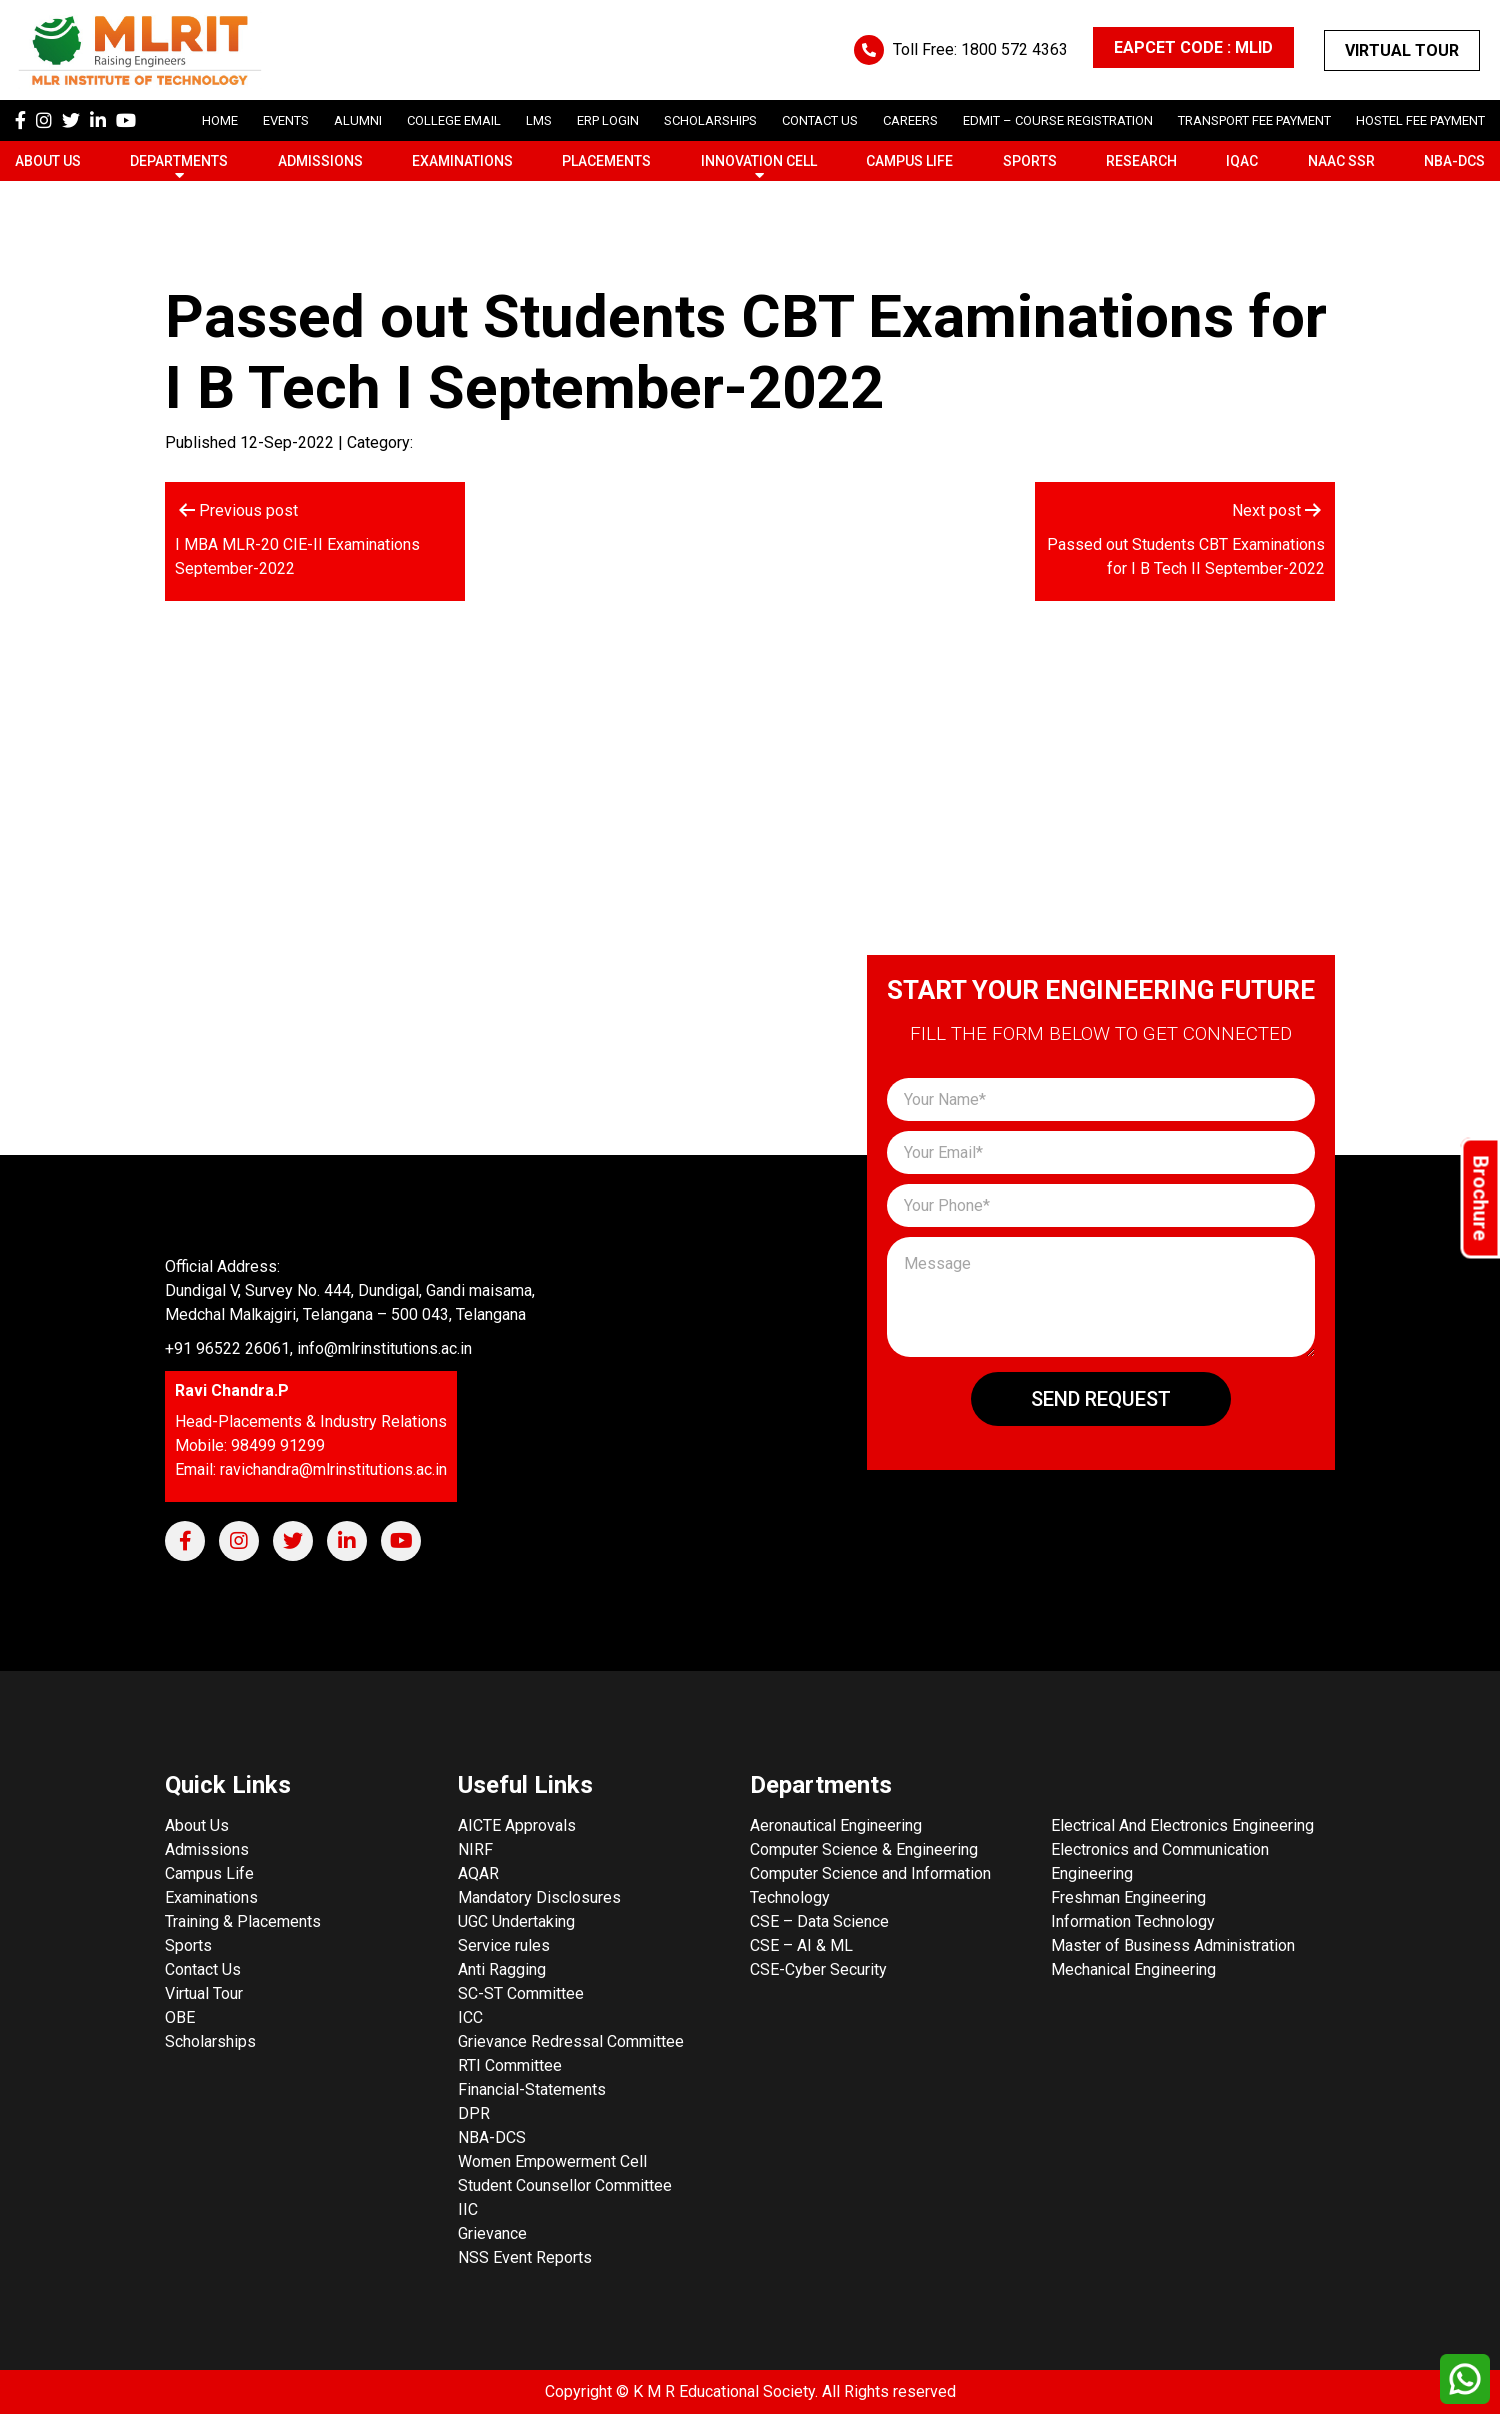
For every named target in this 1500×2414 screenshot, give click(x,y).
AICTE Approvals (517, 1825)
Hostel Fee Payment (1420, 120)
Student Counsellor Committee (565, 2185)
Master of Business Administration (1173, 1945)
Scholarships (210, 2041)
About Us (48, 161)
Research (1141, 161)
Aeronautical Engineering (836, 1825)
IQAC (1242, 161)
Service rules (504, 1945)
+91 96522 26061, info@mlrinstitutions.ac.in (318, 1348)
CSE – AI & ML (801, 1945)
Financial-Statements (532, 2089)
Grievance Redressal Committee (571, 2041)
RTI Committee (510, 2065)
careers (910, 120)
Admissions (320, 161)
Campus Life (909, 161)
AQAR (478, 1873)
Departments (179, 161)
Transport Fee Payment (1254, 120)
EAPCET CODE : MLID (1193, 47)
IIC (468, 2209)
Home (220, 120)
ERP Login (608, 120)
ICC (470, 2017)
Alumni (358, 120)
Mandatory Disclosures (539, 1897)
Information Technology (1133, 1921)
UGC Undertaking (516, 1921)
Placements (606, 161)
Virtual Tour (1402, 50)
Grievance (492, 2233)
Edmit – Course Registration (1058, 120)
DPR (474, 2113)
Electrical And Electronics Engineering (1182, 1825)
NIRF (475, 1849)
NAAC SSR (1341, 161)
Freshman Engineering (1128, 1897)
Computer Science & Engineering (864, 1849)
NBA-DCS (1454, 161)
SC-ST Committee (521, 1993)
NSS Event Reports (525, 2257)
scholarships (710, 120)
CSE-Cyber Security (818, 1969)
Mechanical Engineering (1133, 1969)
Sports (1030, 161)
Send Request (1101, 1399)
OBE (180, 2017)
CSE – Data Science (819, 1921)
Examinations (462, 161)
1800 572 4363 (1014, 49)
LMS (539, 120)
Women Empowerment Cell (552, 2161)
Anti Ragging (502, 1969)
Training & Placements (243, 1921)
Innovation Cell (759, 161)
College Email (454, 120)
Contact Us (820, 120)
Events (286, 120)
